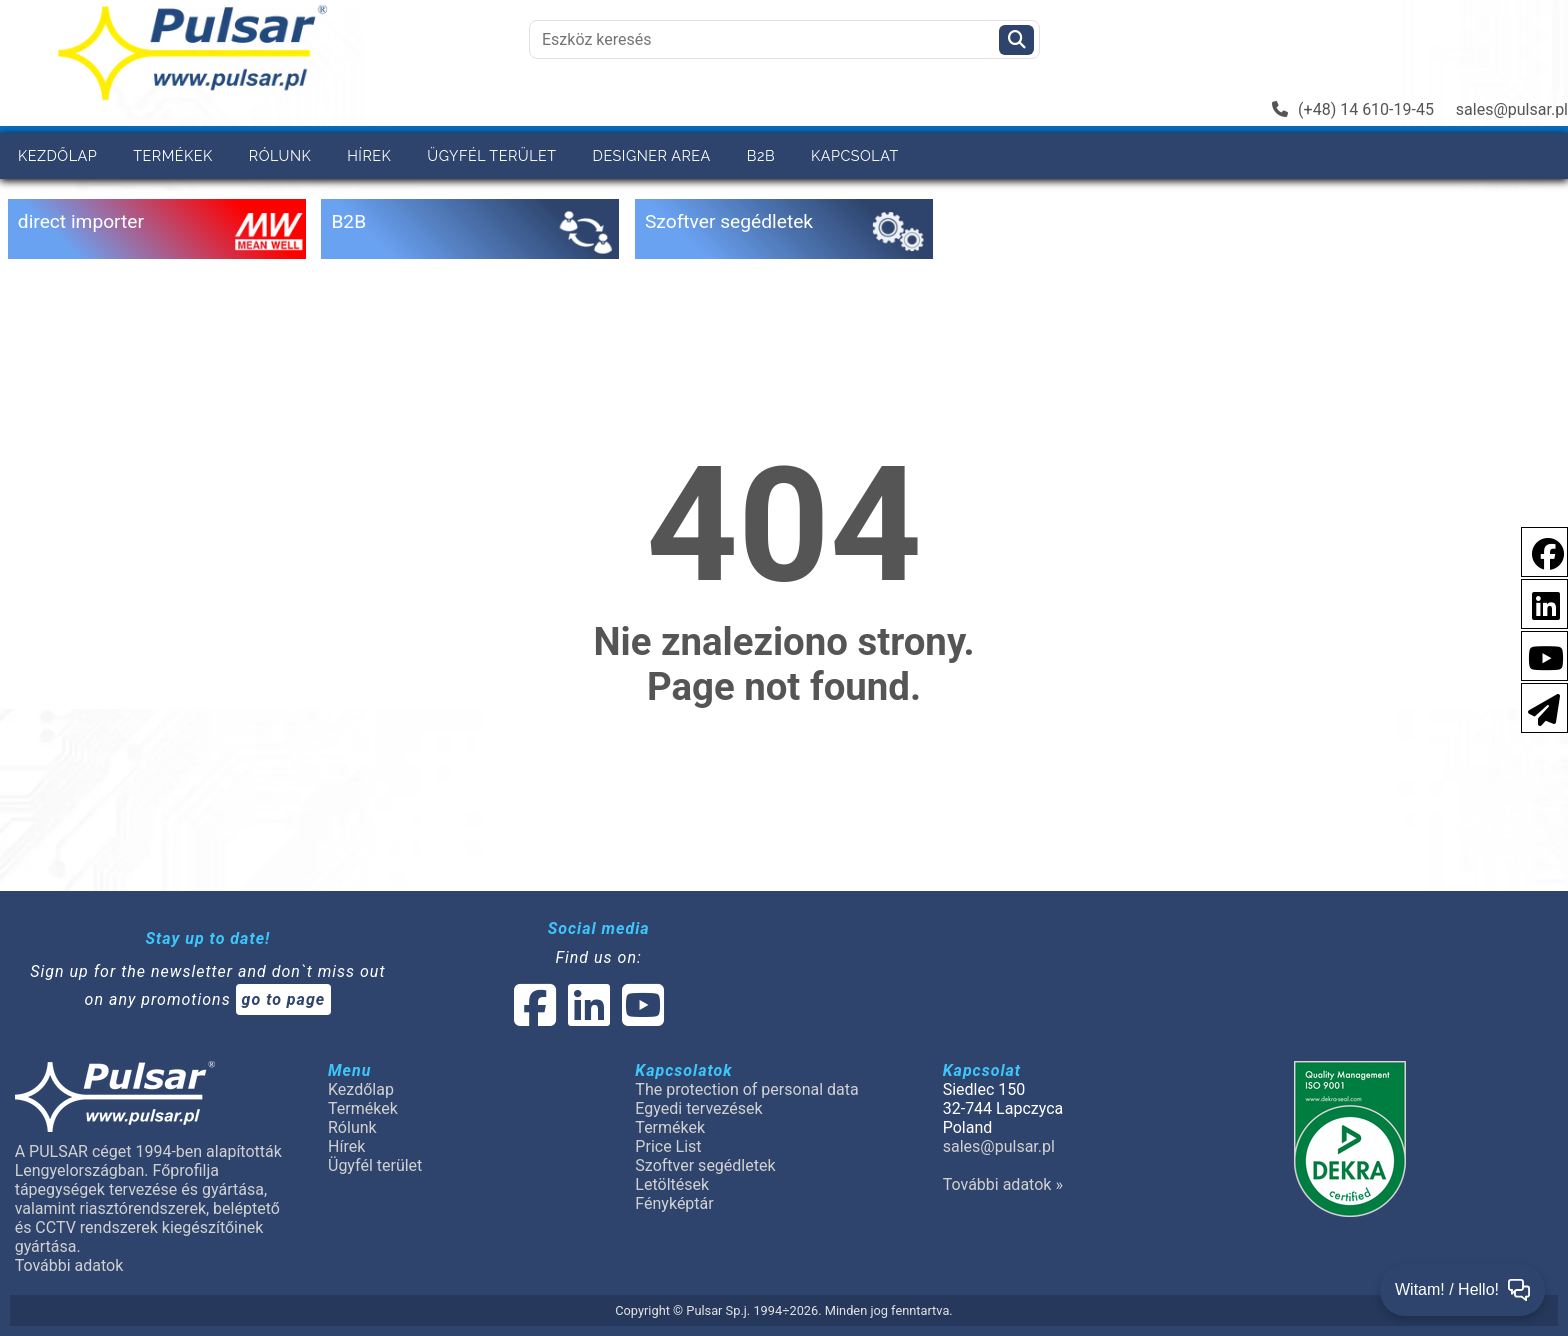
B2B (761, 155)
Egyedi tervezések (698, 1108)
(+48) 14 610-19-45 (1353, 109)
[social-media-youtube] (1540, 654)
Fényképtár (674, 1203)
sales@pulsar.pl (1512, 109)
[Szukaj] (1016, 40)
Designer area (652, 155)
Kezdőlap (57, 155)
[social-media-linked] (587, 1017)
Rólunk (280, 155)
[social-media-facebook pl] (1538, 550)
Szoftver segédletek (705, 1165)
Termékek (173, 155)
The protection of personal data (746, 1089)
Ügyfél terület (491, 155)
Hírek (369, 155)
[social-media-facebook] (535, 1017)
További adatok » (1003, 1184)
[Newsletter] (1538, 706)
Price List (668, 1146)
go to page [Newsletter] (284, 999)
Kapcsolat (855, 155)
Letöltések (672, 1184)
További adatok (69, 1265)
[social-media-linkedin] (1536, 602)
